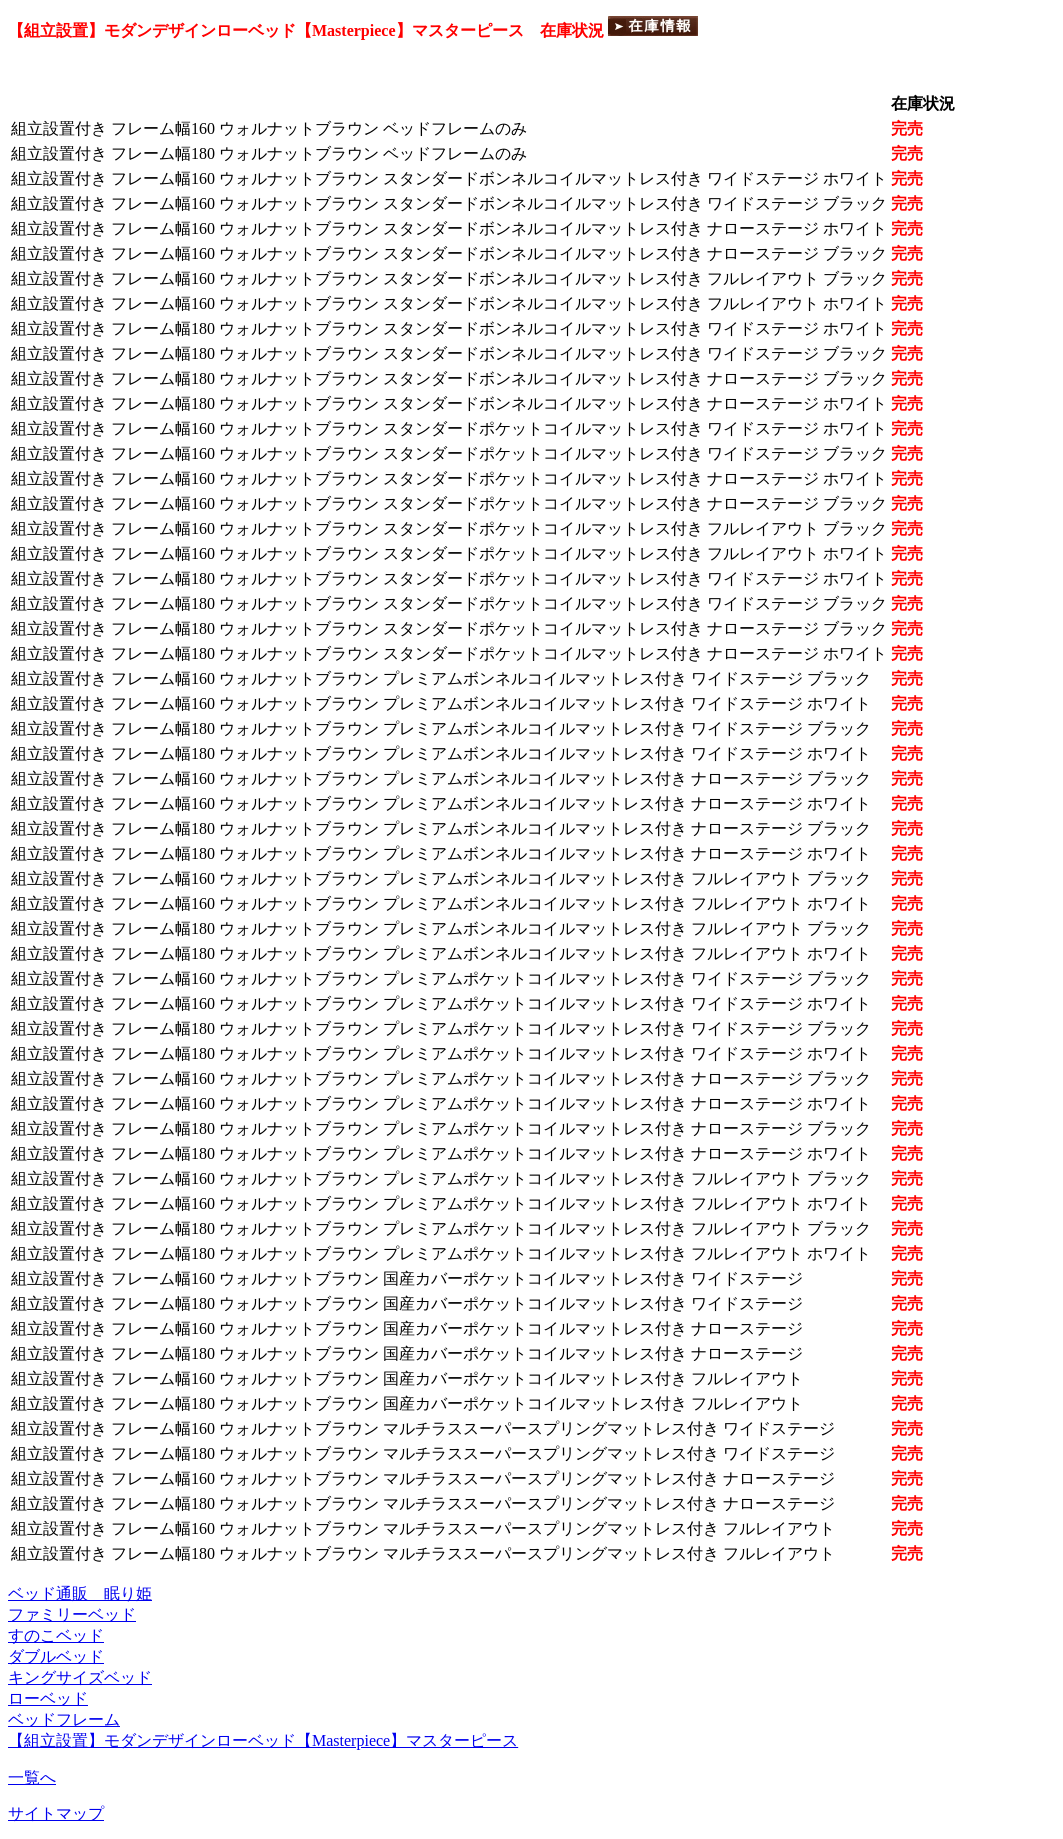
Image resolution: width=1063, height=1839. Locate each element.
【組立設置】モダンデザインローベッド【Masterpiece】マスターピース (263, 1740)
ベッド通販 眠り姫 (80, 1593)
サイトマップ (56, 1813)
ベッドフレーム (64, 1719)
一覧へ (32, 1777)
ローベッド (48, 1698)
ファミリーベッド (72, 1614)
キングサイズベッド (80, 1677)
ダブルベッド (56, 1656)
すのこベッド (56, 1635)
